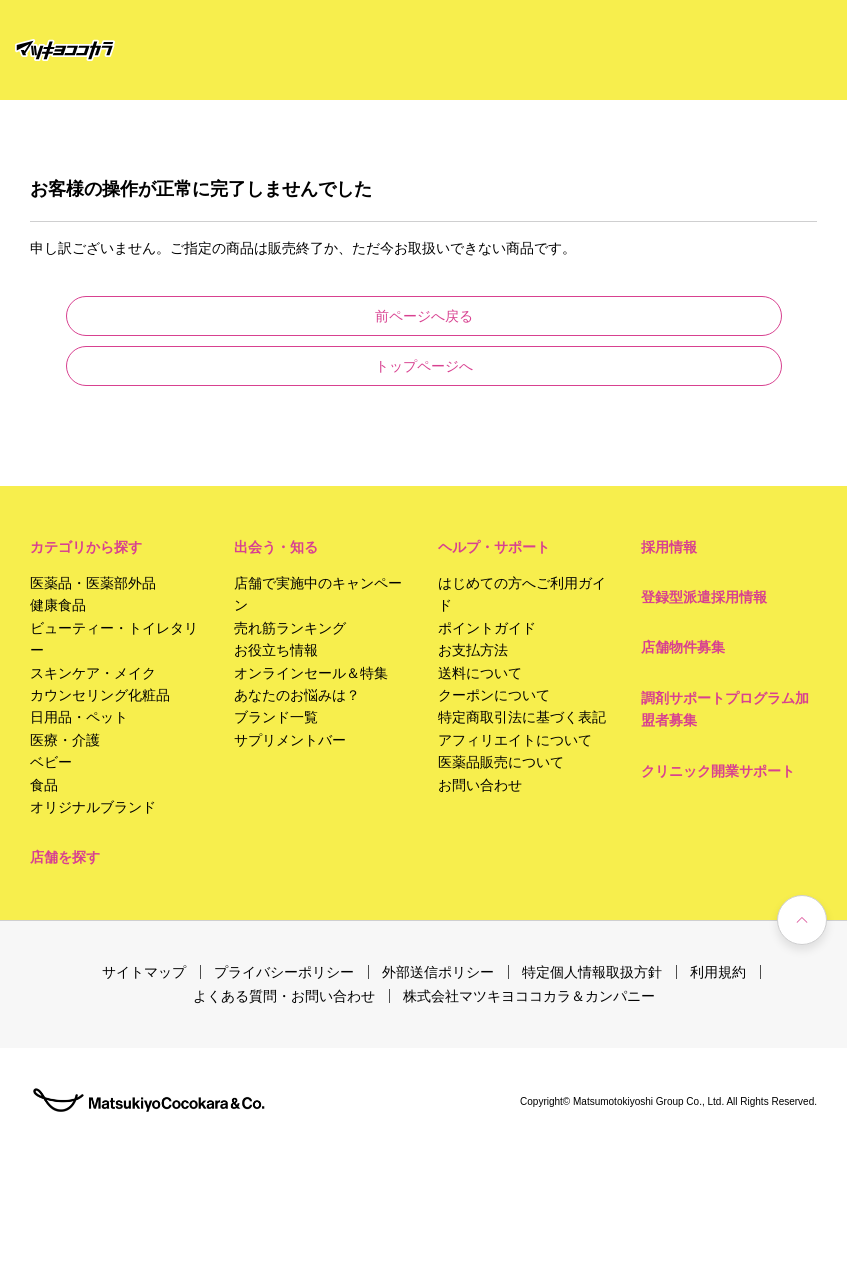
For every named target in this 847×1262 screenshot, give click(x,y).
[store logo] (65, 50)
